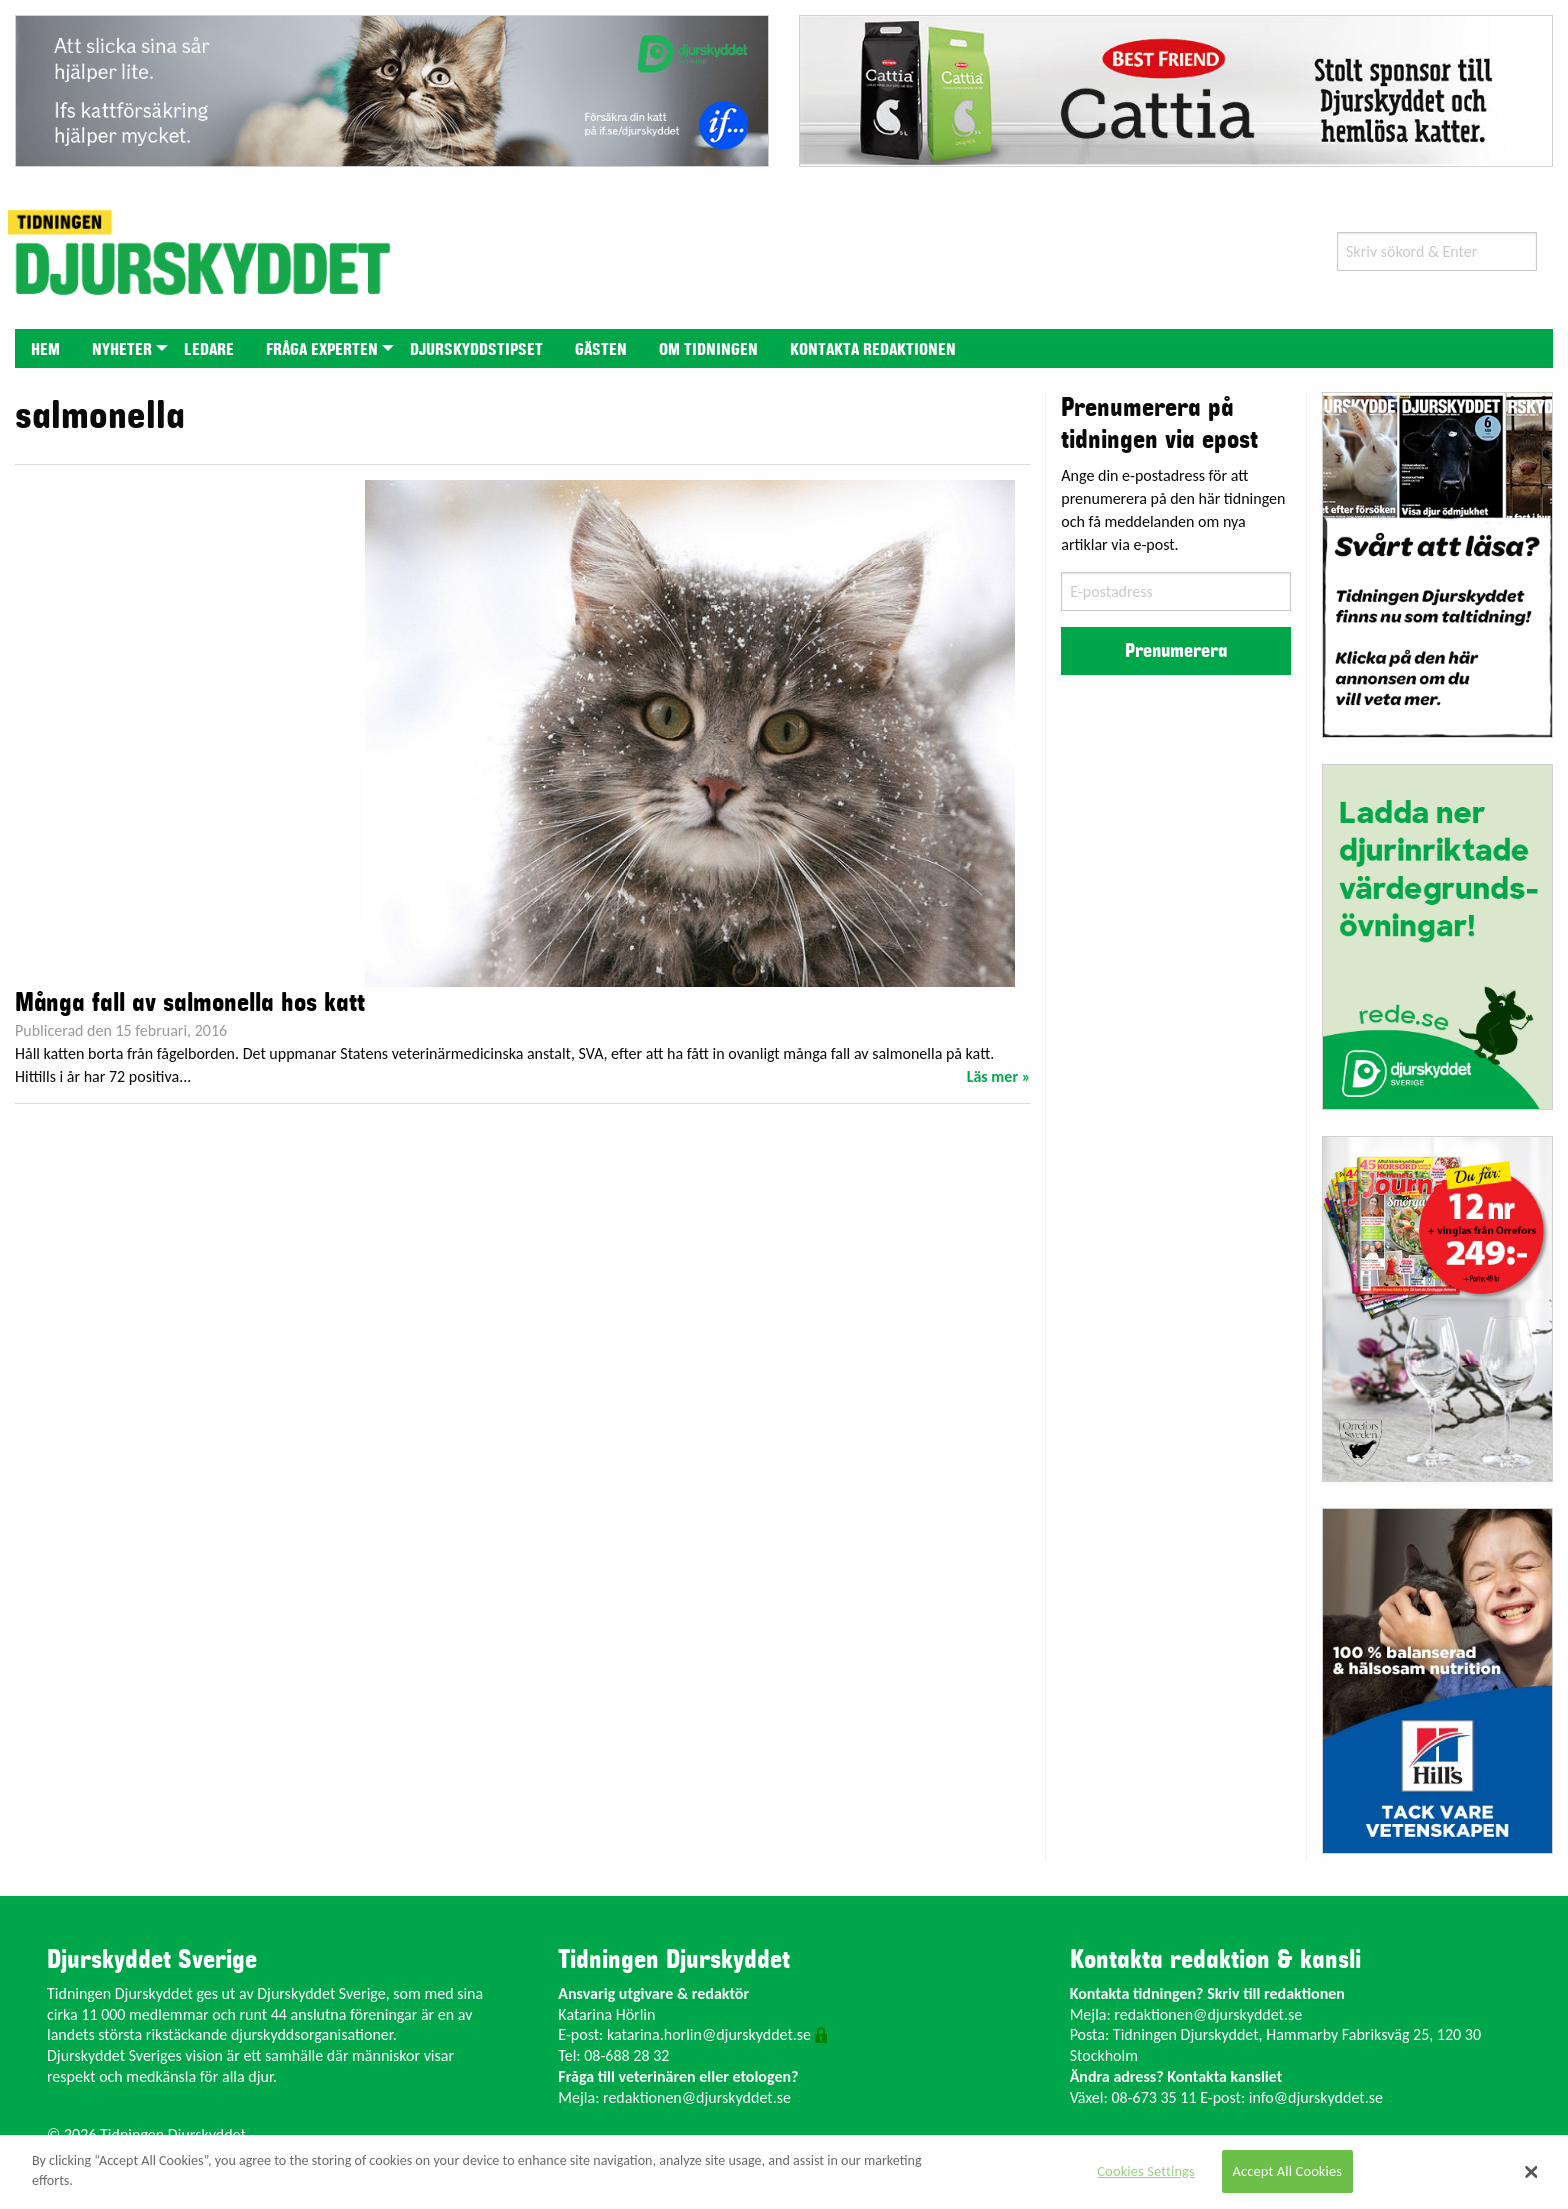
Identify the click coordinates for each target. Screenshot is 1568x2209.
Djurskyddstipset (476, 350)
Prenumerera (1176, 651)
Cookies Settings (1145, 2171)
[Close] (1532, 2172)
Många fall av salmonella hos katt (190, 1003)
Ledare (209, 350)
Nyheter (122, 350)
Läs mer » (999, 1076)
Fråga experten (322, 350)
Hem (45, 350)
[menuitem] (45, 348)
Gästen (601, 350)
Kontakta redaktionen (873, 350)
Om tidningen (708, 350)
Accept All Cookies (1288, 2171)
